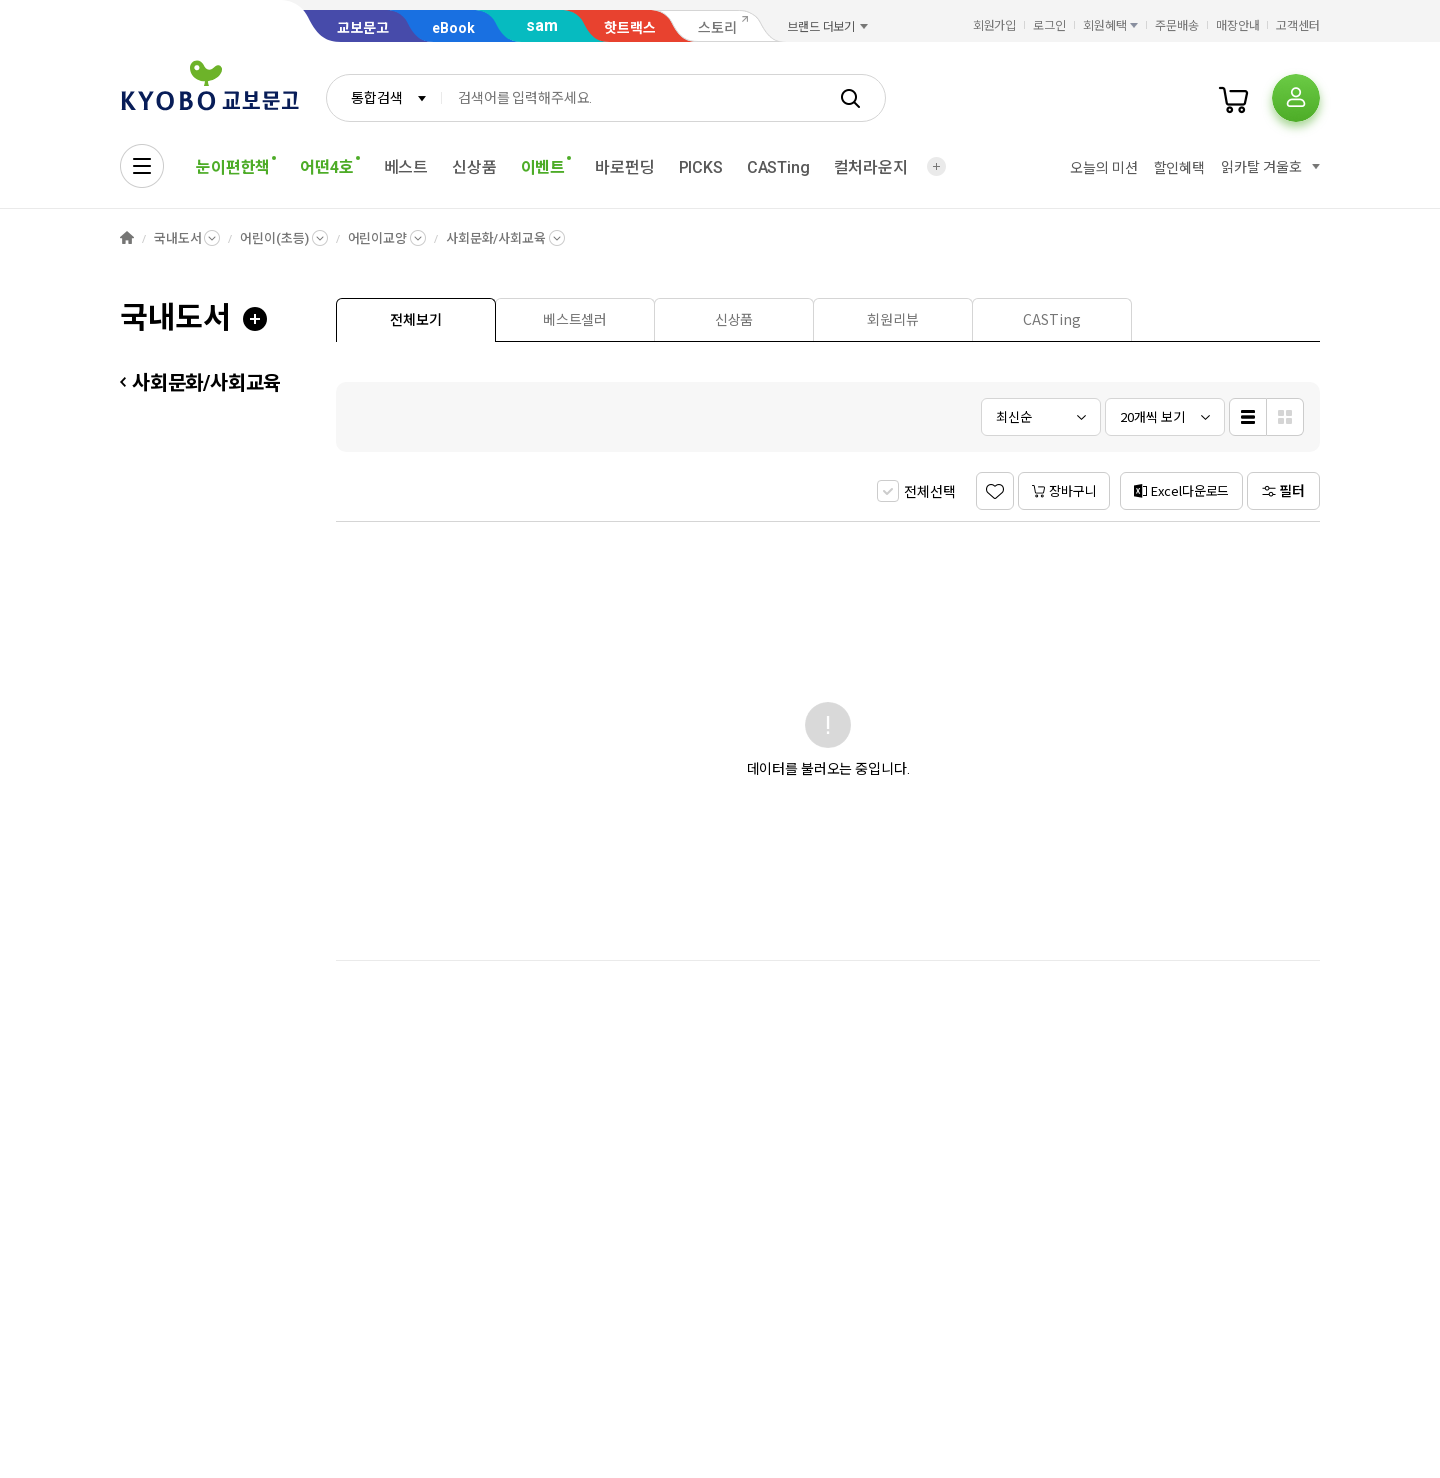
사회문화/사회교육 (496, 238)
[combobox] (384, 98)
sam (542, 25)
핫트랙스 (630, 28)
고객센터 (1298, 26)
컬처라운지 (871, 167)
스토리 (717, 28)
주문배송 (1177, 26)
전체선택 (929, 492)
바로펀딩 (624, 167)
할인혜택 (1179, 168)
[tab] (416, 319)
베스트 (406, 167)
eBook (453, 28)
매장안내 (1238, 26)
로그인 (1049, 26)
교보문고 (363, 28)
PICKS (701, 167)
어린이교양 (377, 238)
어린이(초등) (274, 238)
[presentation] (416, 320)
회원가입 (995, 26)
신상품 (474, 167)
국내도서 (177, 238)
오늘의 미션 (1103, 168)
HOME (127, 238)
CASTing (778, 167)
